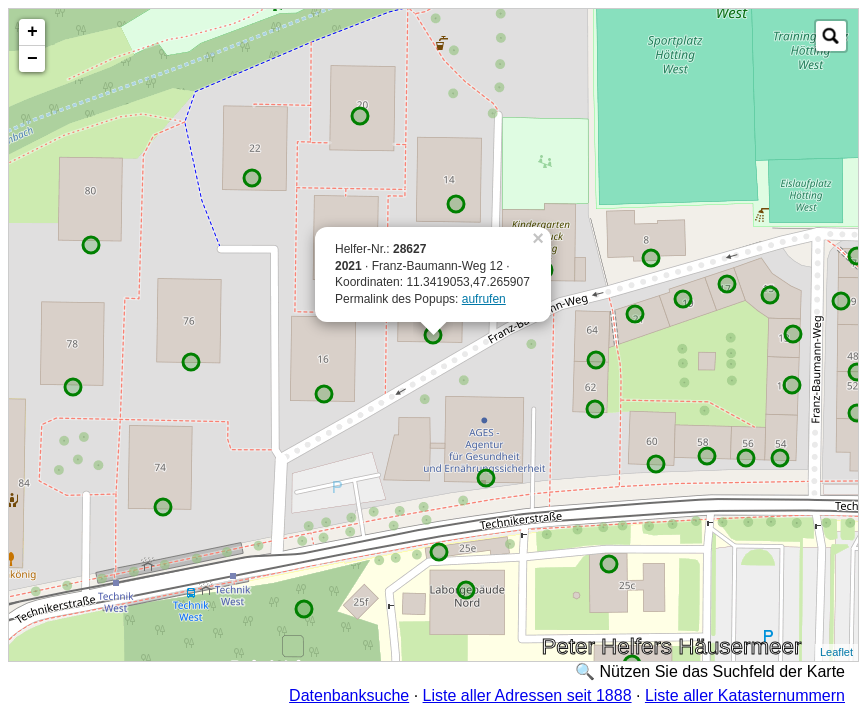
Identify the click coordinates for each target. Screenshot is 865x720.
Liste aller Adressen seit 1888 (527, 695)
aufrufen (484, 299)
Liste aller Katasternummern (745, 695)
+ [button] (32, 32)
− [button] (32, 59)
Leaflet (836, 652)
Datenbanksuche (349, 695)
